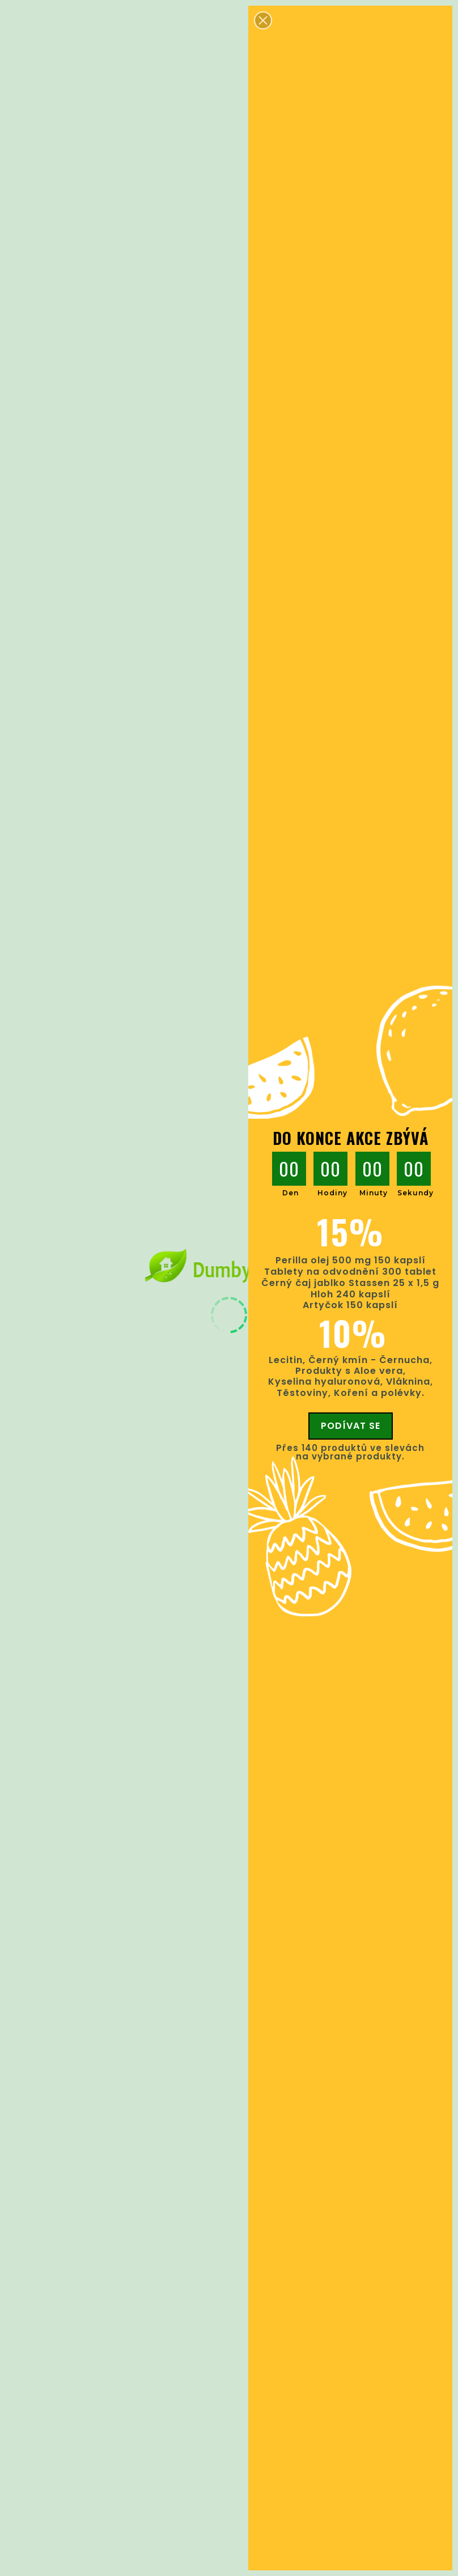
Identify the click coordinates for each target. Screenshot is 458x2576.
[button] (263, 20)
